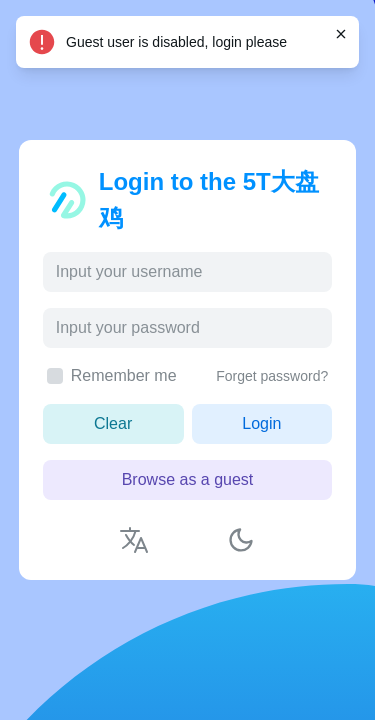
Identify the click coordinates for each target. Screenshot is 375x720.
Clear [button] (113, 423)
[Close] (341, 34)
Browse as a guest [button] (188, 479)
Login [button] (261, 423)
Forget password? (272, 376)
